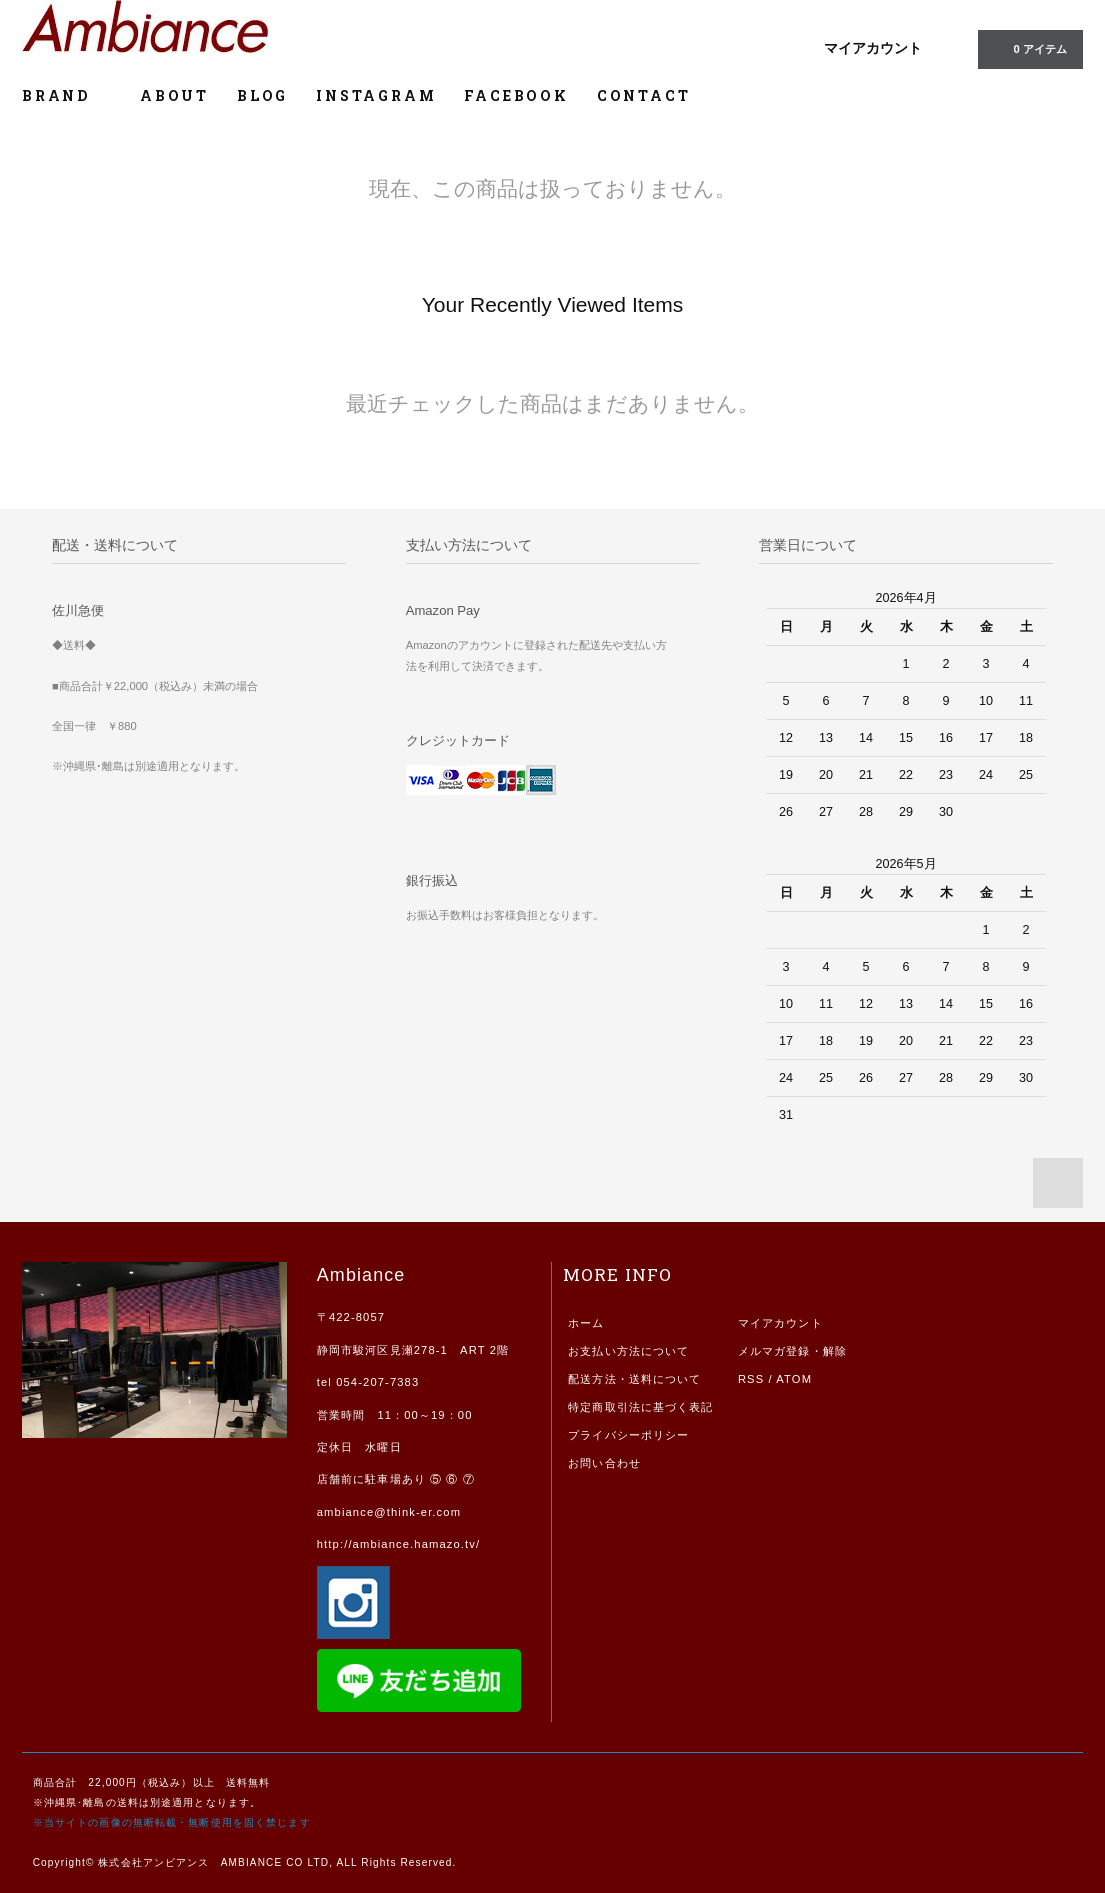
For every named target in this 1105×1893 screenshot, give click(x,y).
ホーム (586, 1323)
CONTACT (644, 95)
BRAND (67, 95)
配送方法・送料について (634, 1379)
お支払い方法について (628, 1351)
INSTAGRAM (376, 95)
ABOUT (174, 95)
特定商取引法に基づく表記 (640, 1407)
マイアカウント (873, 48)
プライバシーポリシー (628, 1435)
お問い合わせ (604, 1463)
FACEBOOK (516, 95)
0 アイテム (1028, 48)
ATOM (794, 1379)
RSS (751, 1379)
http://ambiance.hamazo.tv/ (398, 1544)
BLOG (262, 95)
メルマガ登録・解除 (792, 1351)
